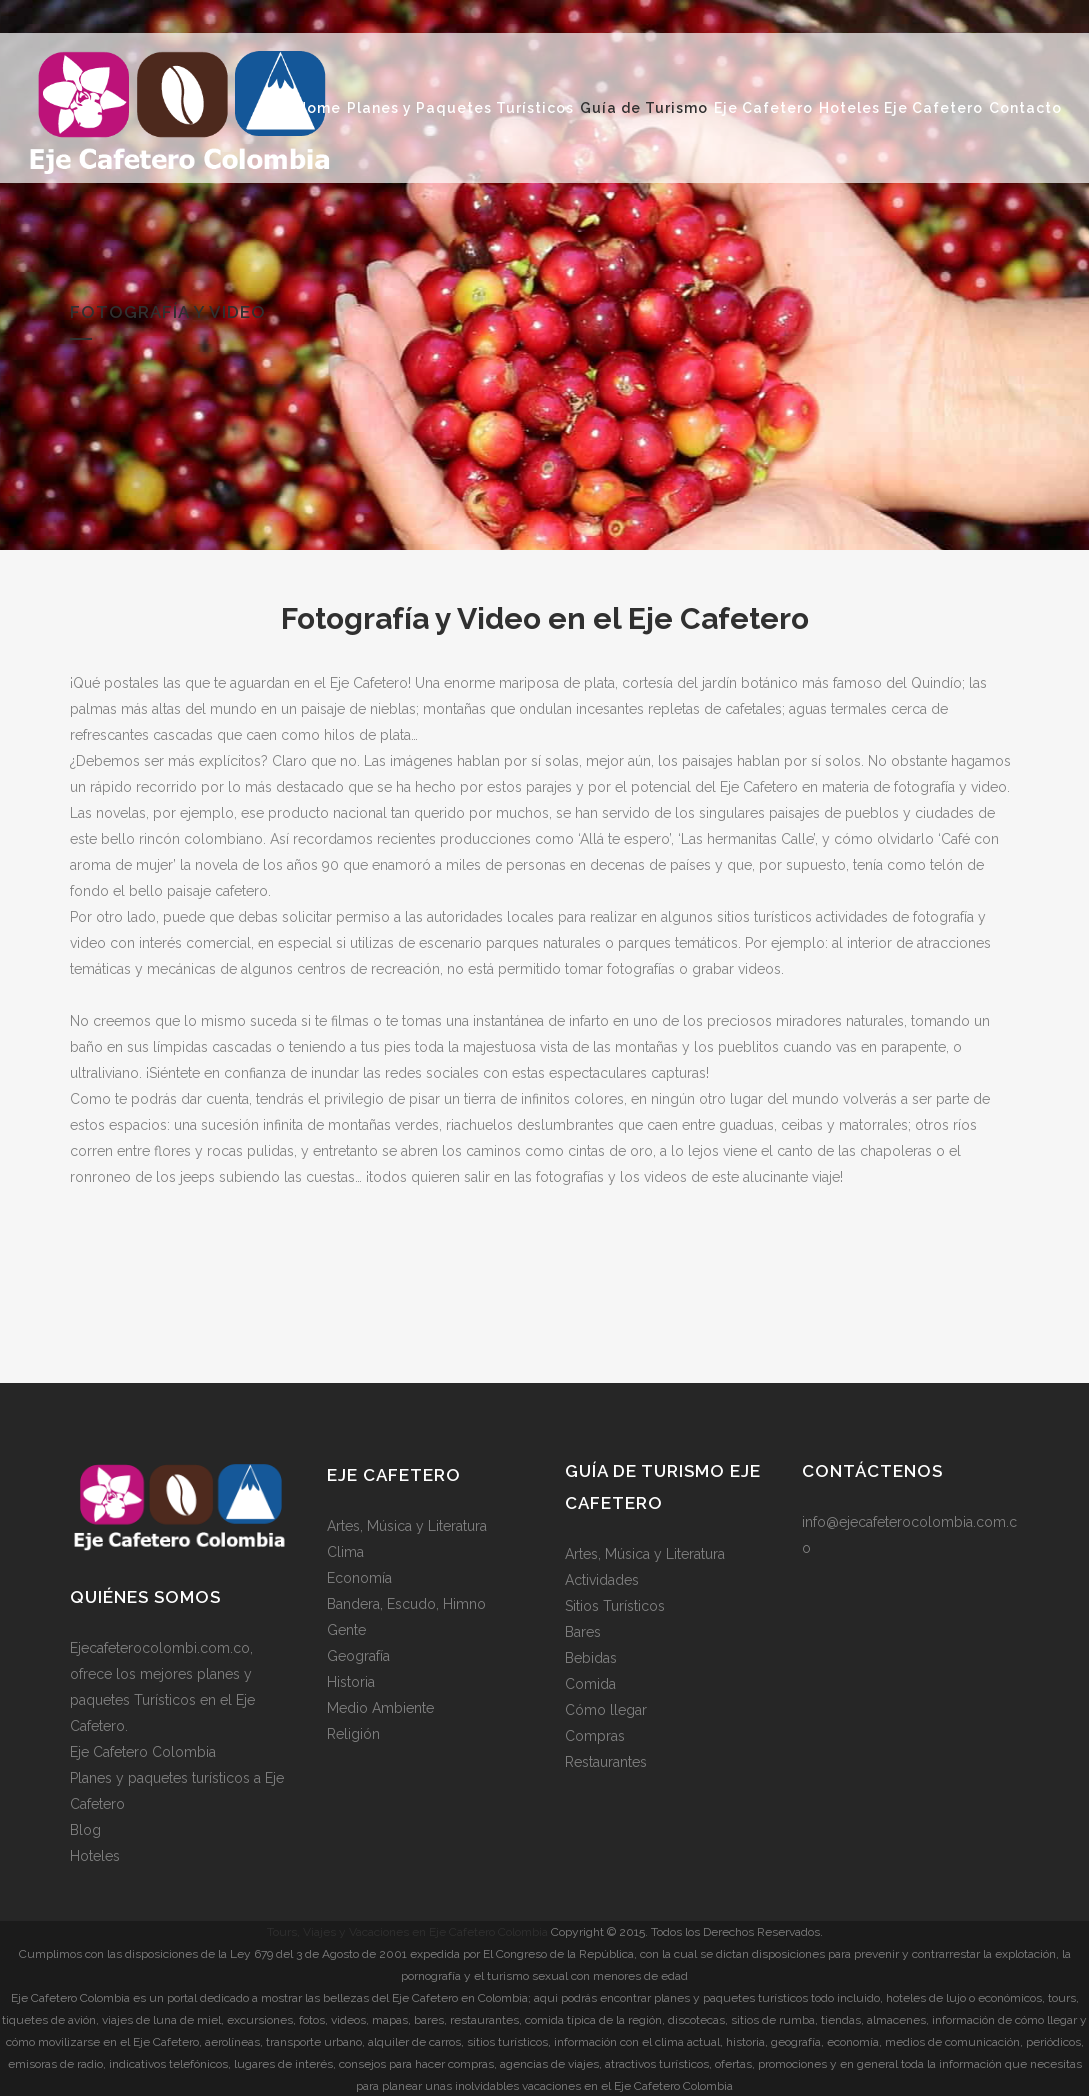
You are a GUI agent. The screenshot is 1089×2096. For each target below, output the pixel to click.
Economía (359, 1577)
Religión (353, 1733)
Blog (85, 1829)
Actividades (602, 1579)
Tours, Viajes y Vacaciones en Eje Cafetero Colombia (407, 1931)
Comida (590, 1683)
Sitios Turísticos (615, 1605)
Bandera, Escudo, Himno (406, 1603)
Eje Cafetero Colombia (143, 1751)
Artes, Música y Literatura (407, 1525)
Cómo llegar (606, 1709)
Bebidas (591, 1657)
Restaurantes (606, 1761)
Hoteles (95, 1855)
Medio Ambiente (380, 1707)
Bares (583, 1631)
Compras (595, 1735)
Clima (345, 1551)
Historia (351, 1681)
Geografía (358, 1655)
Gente (346, 1629)
